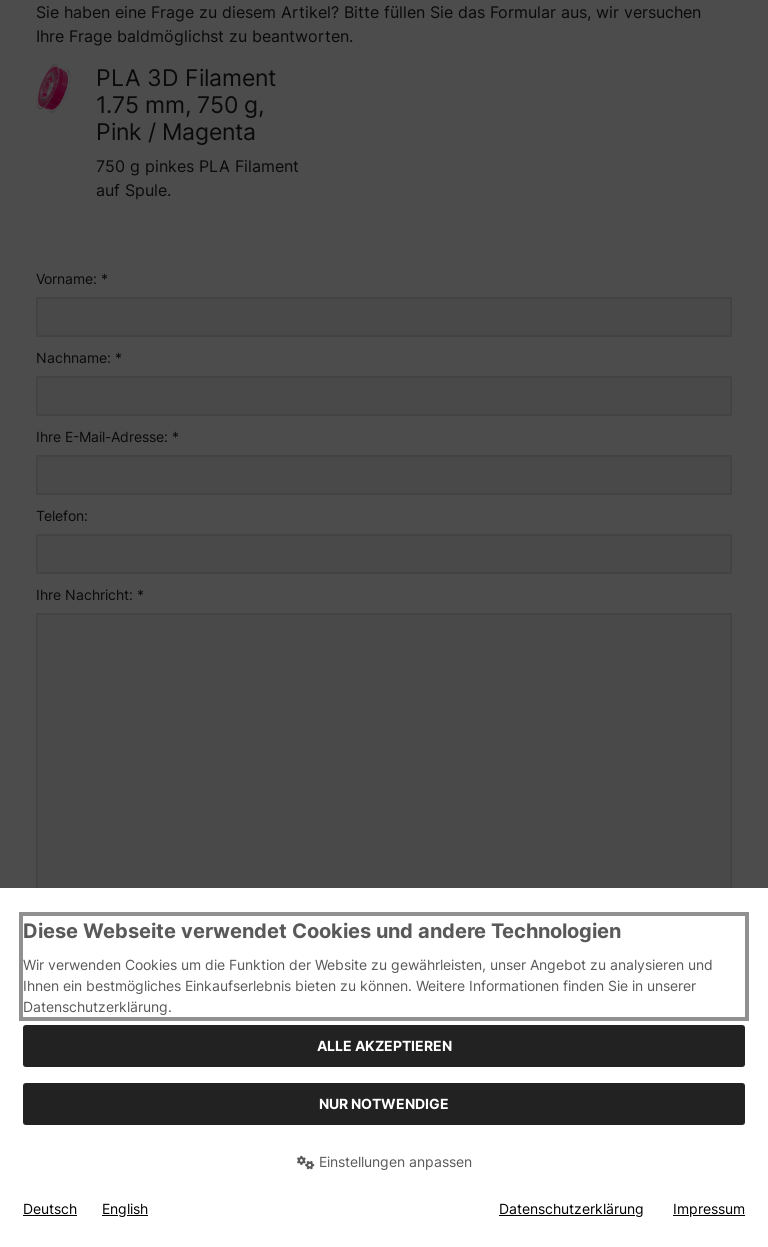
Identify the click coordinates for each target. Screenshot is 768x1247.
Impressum (709, 1208)
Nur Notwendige (384, 1103)
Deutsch (50, 1208)
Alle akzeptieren (384, 1045)
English (125, 1208)
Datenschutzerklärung (571, 1208)
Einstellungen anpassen (384, 1161)
